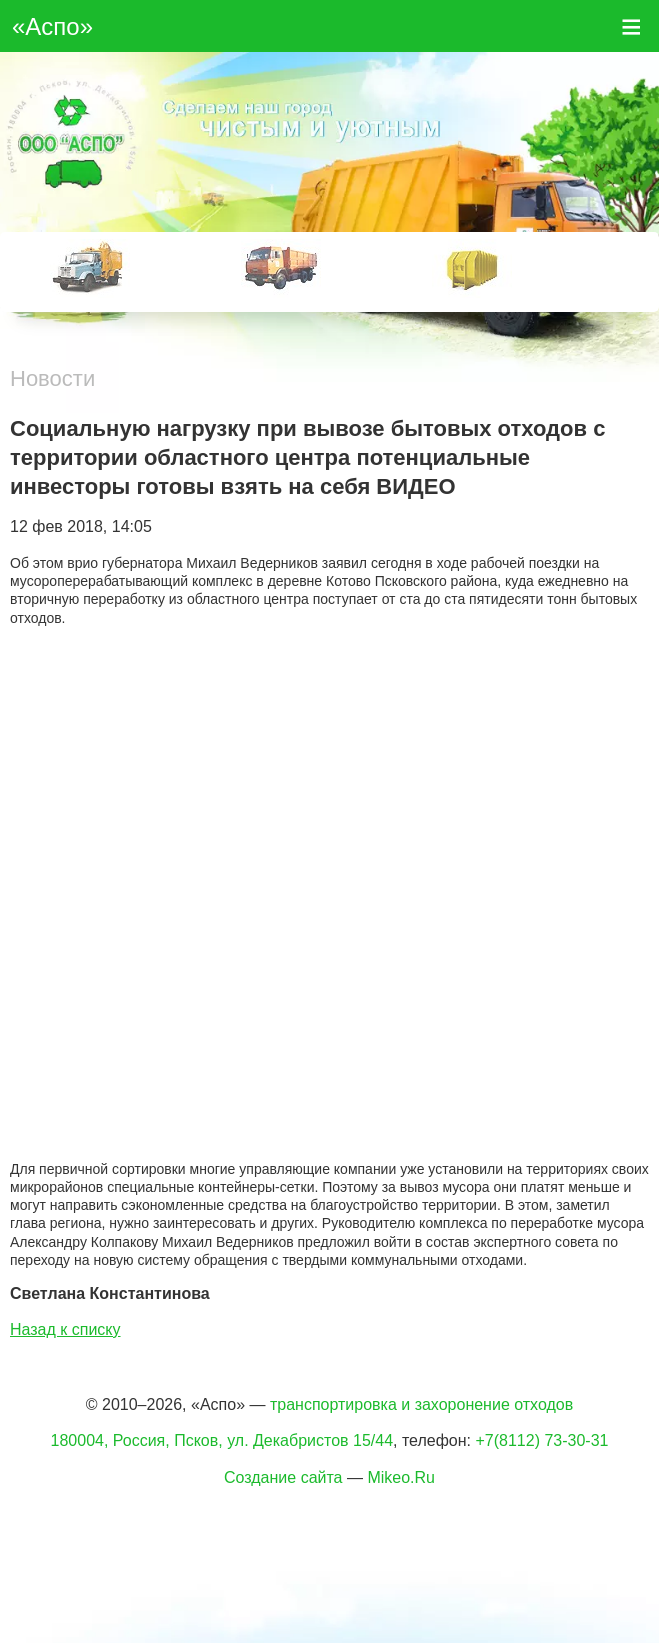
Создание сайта (283, 1477)
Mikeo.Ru (401, 1477)
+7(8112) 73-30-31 (541, 1440)
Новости (52, 378)
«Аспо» (52, 26)
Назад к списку (65, 1329)
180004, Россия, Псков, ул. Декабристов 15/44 (222, 1440)
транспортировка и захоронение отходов (421, 1404)
